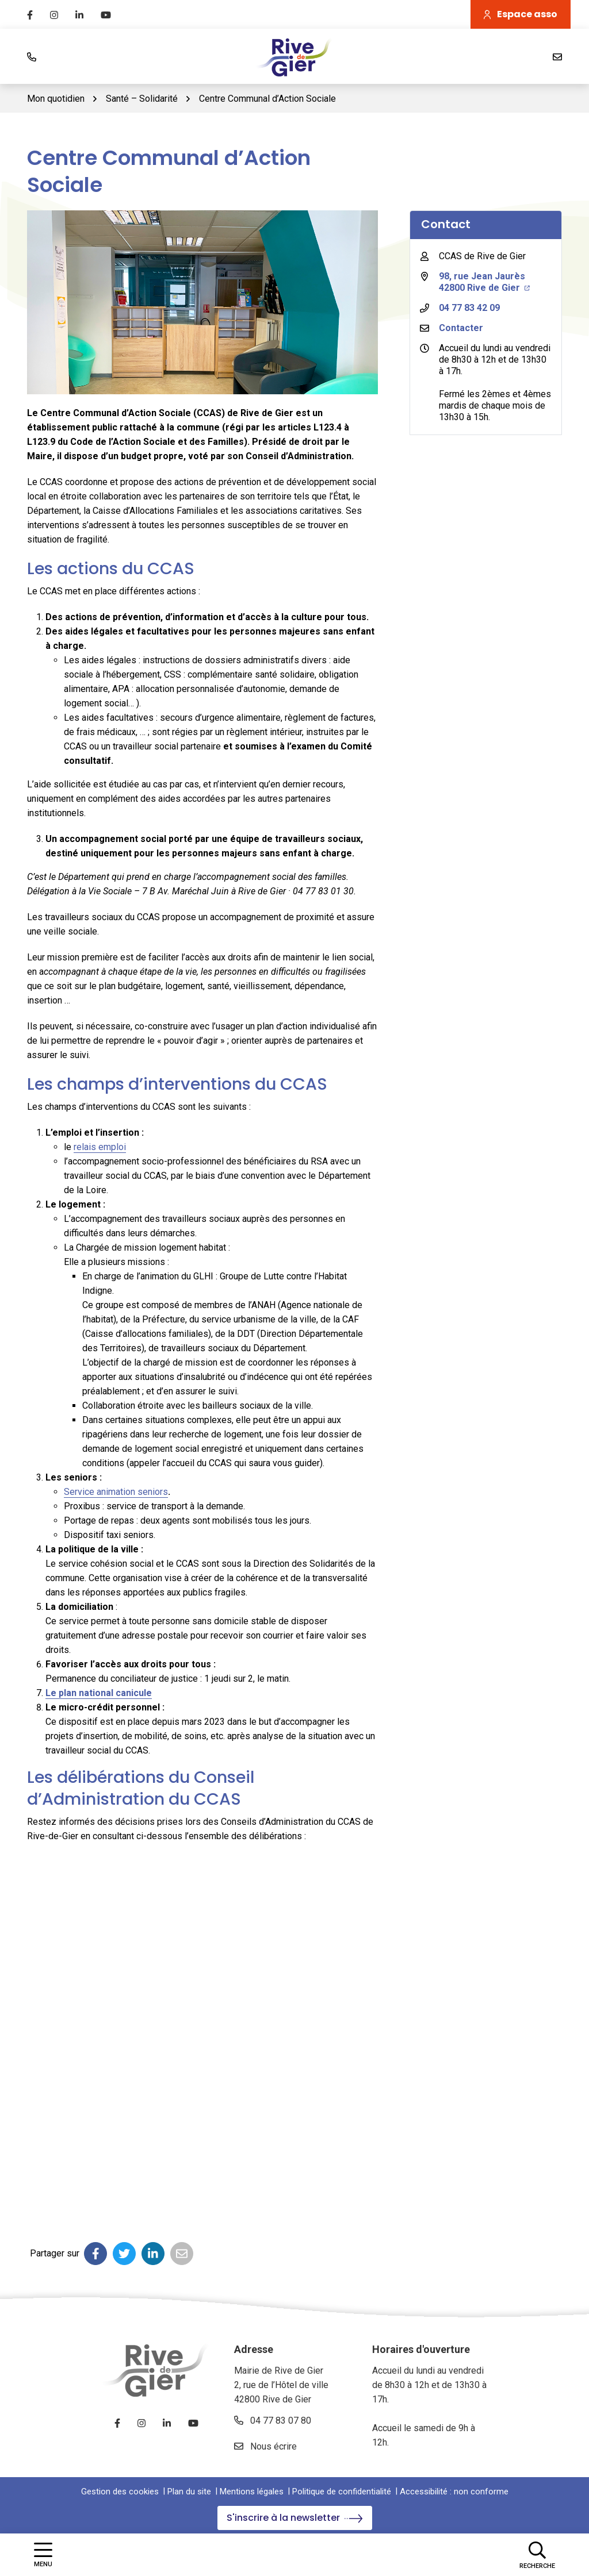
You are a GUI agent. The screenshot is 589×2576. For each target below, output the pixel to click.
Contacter (461, 327)
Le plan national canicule (98, 1692)
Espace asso (520, 14)
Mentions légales (252, 2491)
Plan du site (189, 2491)
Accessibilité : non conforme (454, 2491)
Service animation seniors (116, 1491)
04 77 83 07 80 (272, 2420)
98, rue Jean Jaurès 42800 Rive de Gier (484, 282)
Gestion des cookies (120, 2491)
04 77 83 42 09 (469, 307)
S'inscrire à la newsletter (295, 2517)
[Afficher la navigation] (43, 2554)
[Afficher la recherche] (537, 2554)
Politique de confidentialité (341, 2491)
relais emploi (100, 1146)
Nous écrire (265, 2446)
